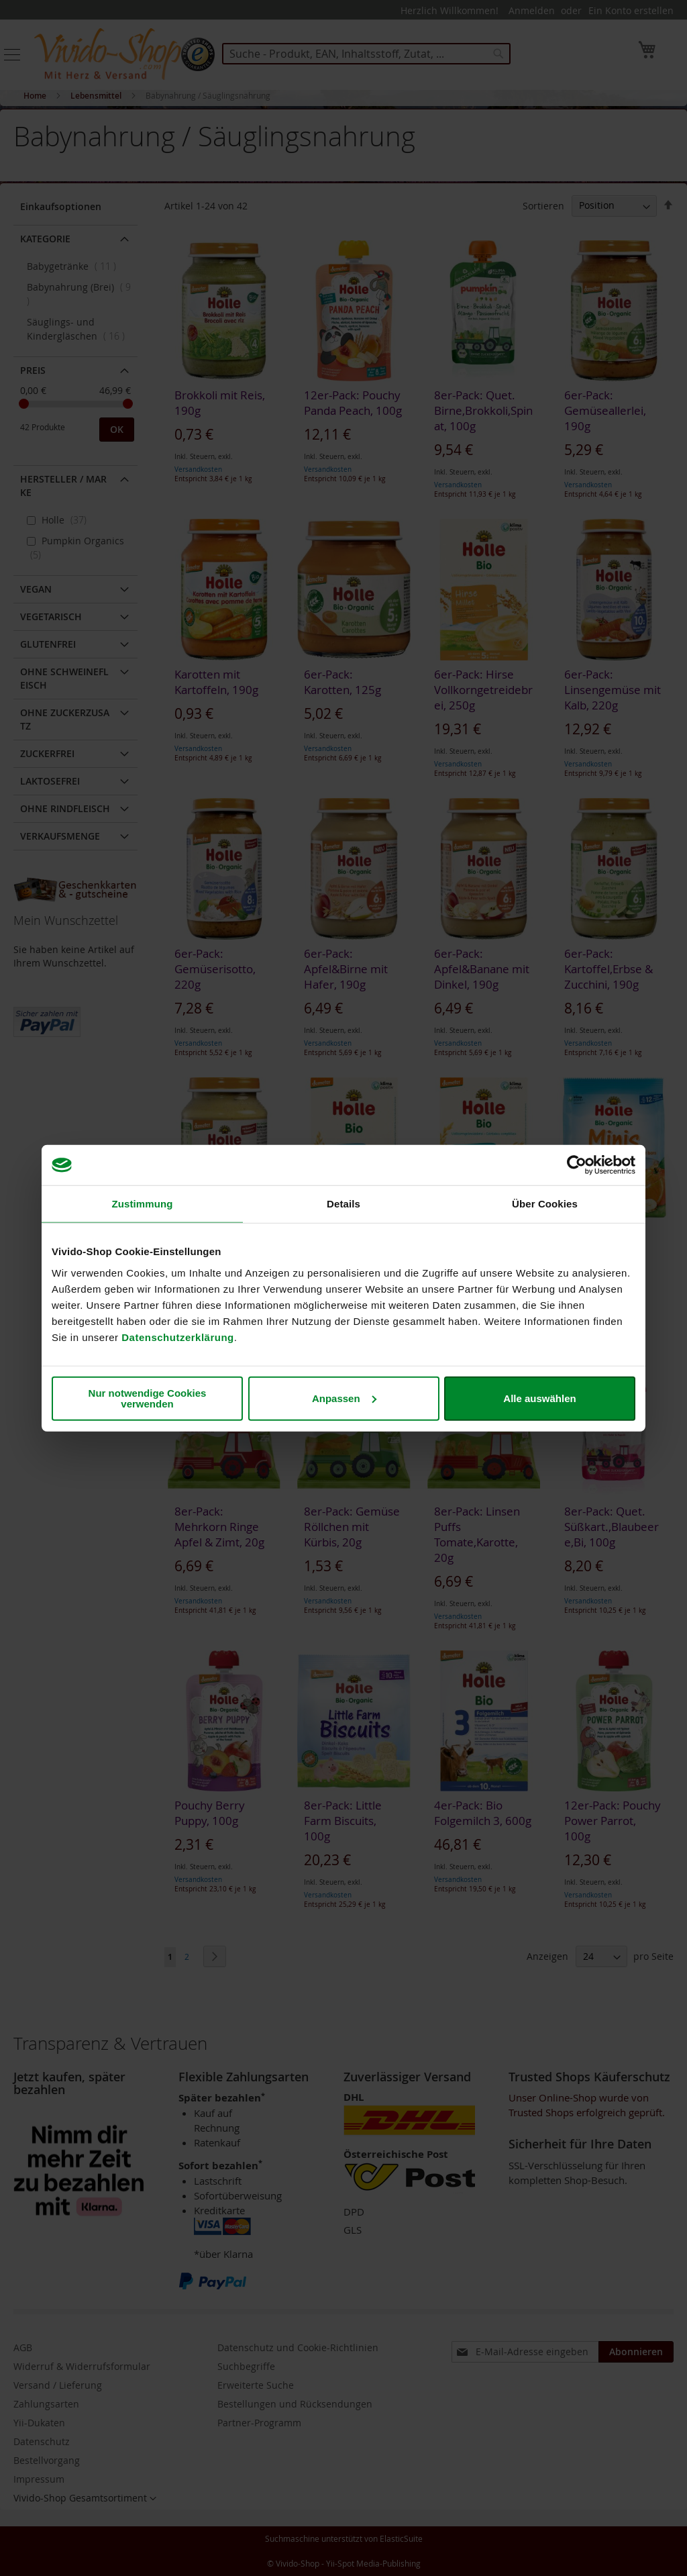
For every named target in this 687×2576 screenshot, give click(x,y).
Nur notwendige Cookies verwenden (148, 1398)
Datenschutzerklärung (177, 1336)
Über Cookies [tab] (545, 1203)
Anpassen (344, 1397)
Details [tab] (343, 1203)
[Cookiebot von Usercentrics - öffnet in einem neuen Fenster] (576, 1165)
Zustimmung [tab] (142, 1203)
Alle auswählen (539, 1397)
